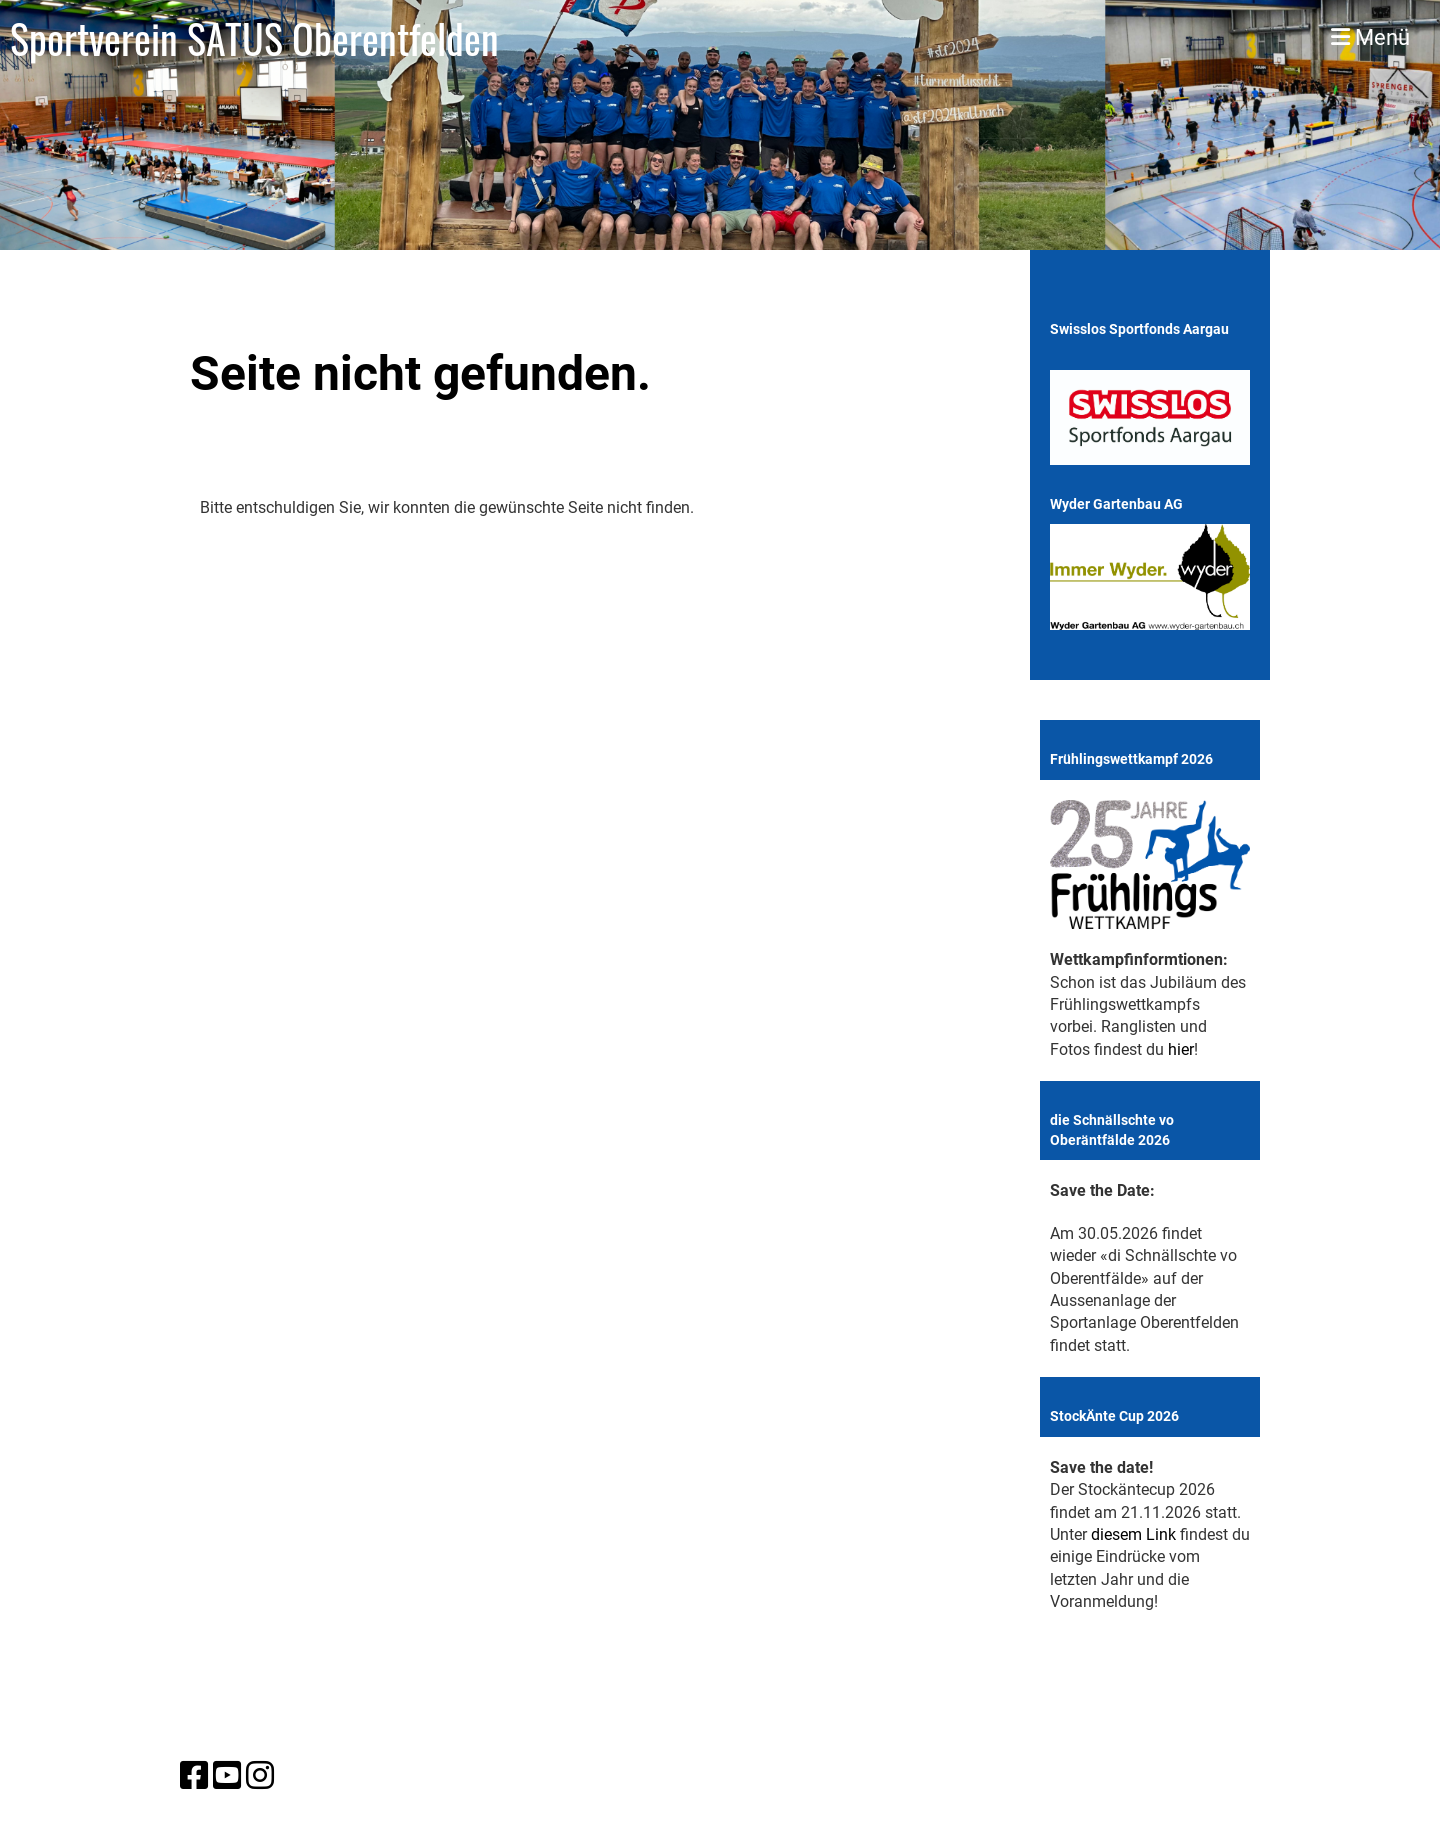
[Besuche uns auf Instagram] (260, 1776)
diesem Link (1133, 1534)
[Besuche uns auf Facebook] (194, 1776)
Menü (1370, 37)
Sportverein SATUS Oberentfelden (254, 38)
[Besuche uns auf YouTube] (227, 1776)
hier (1181, 1049)
